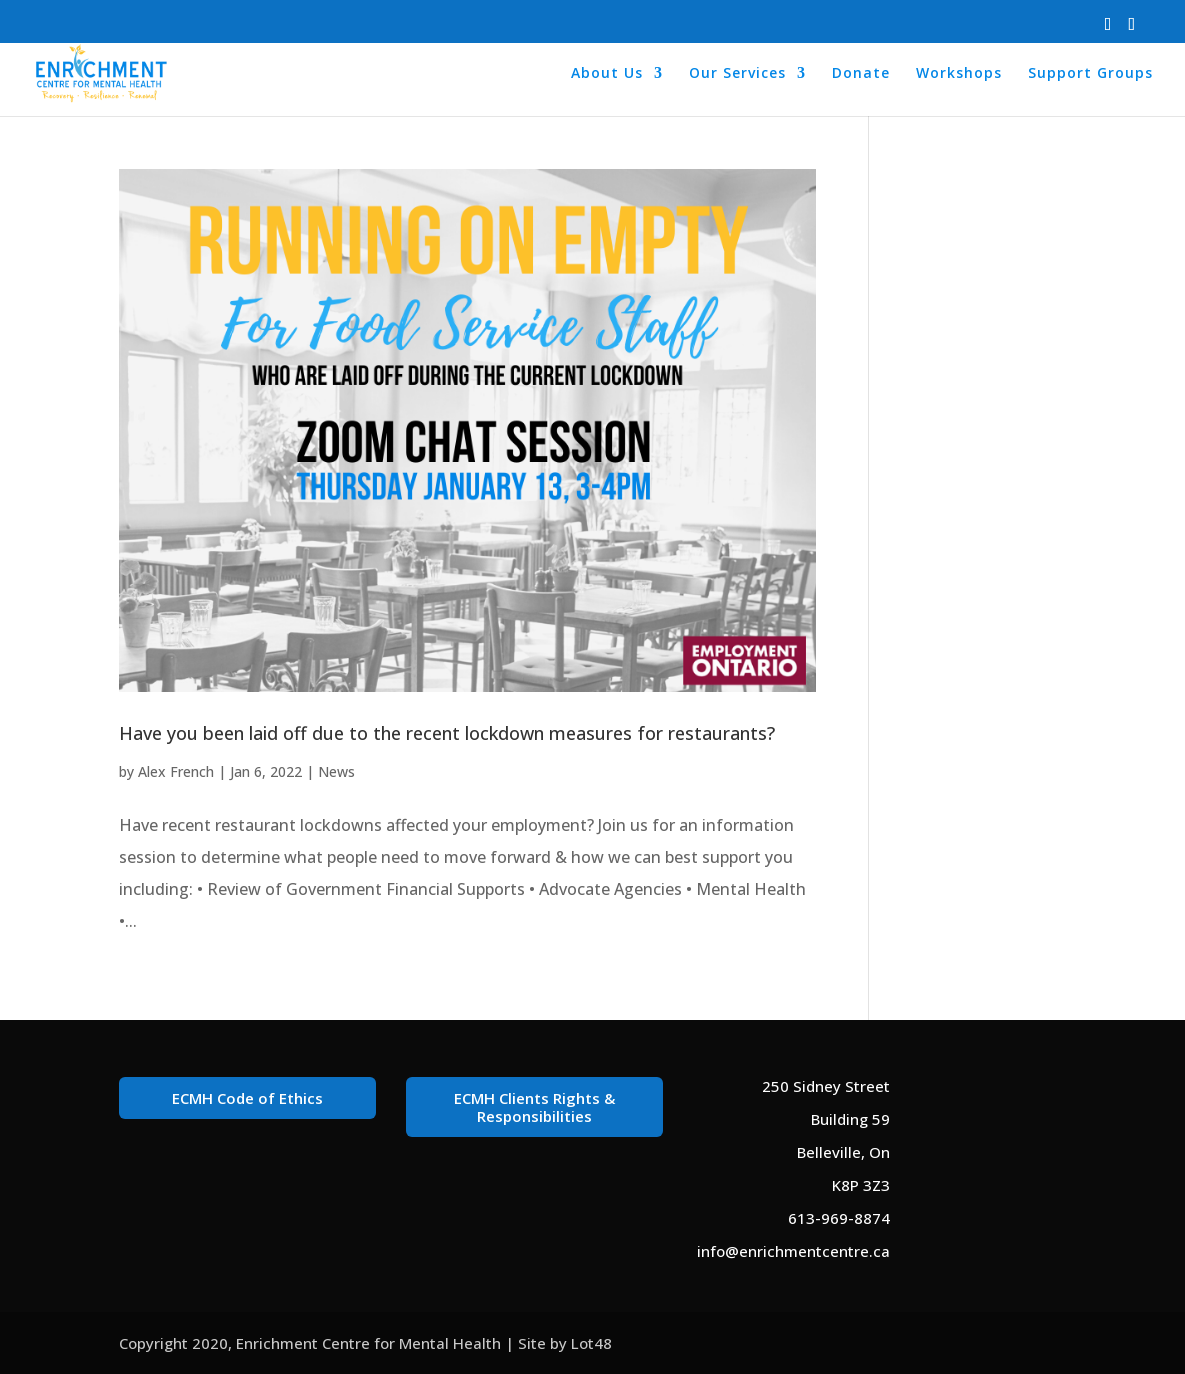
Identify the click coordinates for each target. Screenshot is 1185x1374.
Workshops (959, 74)
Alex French (176, 771)
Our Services (737, 74)
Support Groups (1090, 74)
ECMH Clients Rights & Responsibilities (534, 1107)
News (336, 771)
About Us (607, 74)
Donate (861, 74)
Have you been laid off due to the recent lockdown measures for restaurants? (447, 733)
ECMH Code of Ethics (247, 1098)
